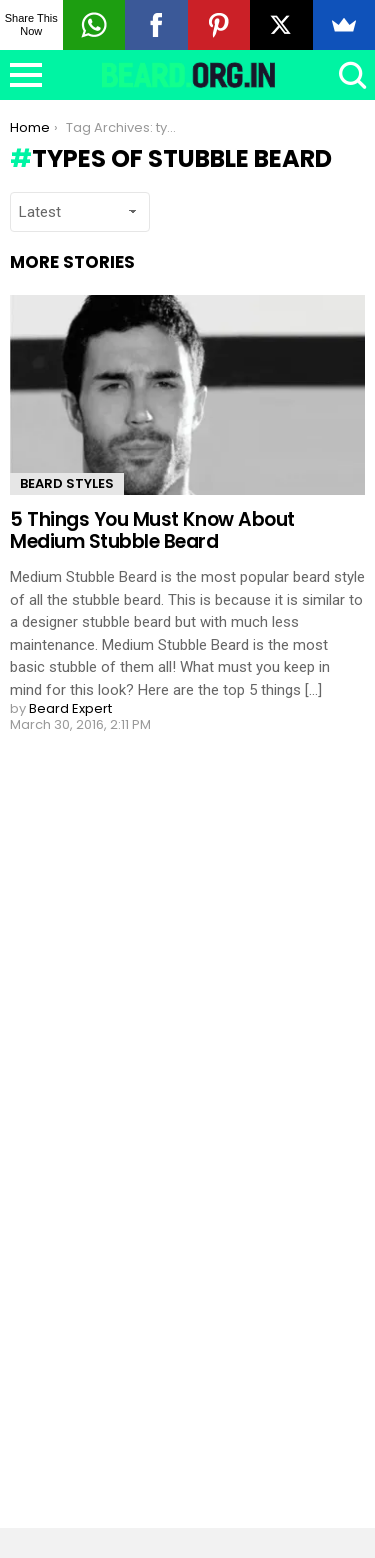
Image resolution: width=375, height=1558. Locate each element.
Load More (187, 806)
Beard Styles (67, 483)
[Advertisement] (160, 1167)
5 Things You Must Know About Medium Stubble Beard (152, 530)
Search (350, 75)
